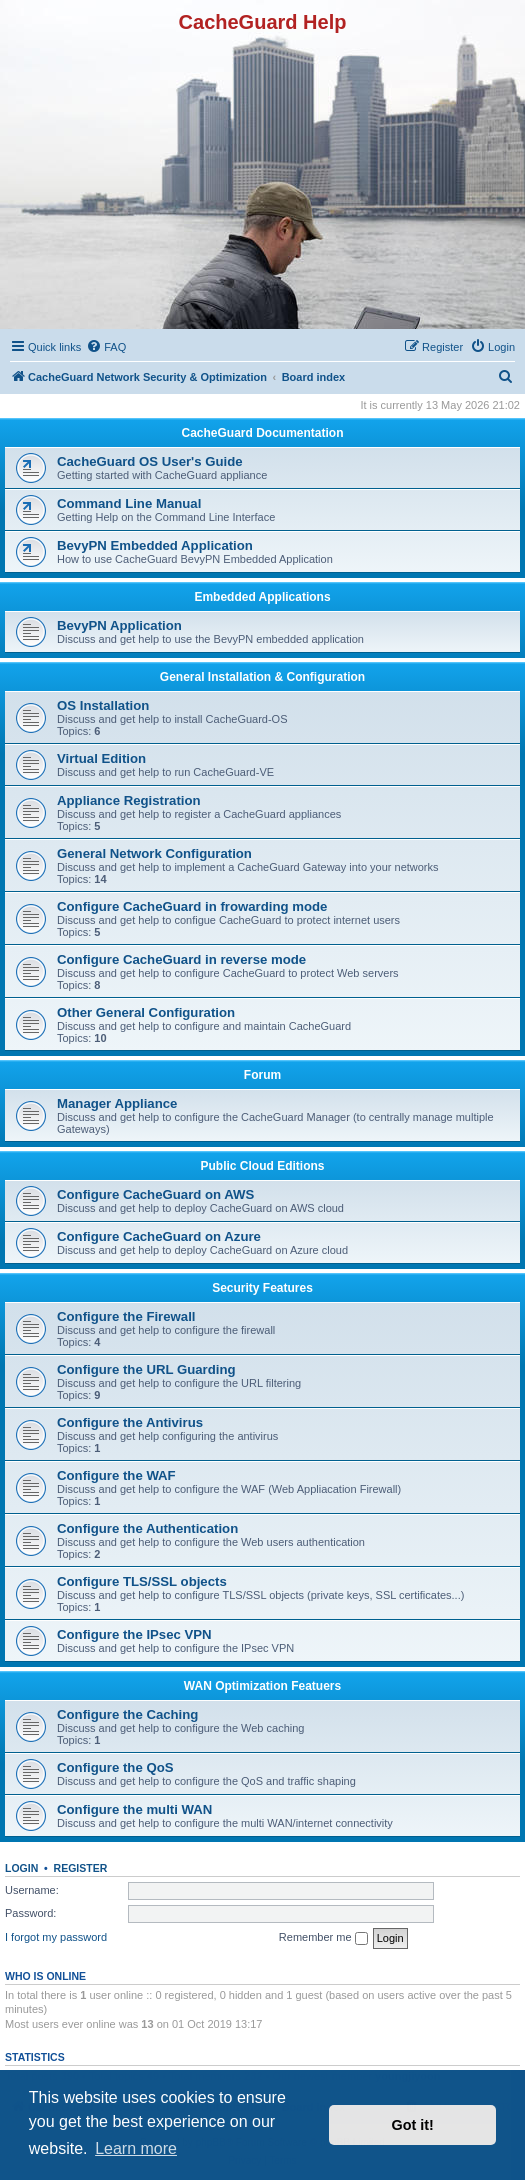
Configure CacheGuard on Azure (159, 1236)
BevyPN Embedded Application (155, 545)
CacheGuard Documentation (262, 433)
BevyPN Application (119, 625)
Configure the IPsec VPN (134, 1634)
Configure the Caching (127, 1714)
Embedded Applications (262, 597)
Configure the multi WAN (134, 1809)
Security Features (262, 1288)
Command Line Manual (129, 503)
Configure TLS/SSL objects (142, 1581)
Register (81, 1868)
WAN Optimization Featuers (262, 1686)
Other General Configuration (146, 1012)
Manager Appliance (117, 1103)
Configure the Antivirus (130, 1422)
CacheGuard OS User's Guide (150, 461)
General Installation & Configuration (262, 677)
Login (21, 1868)
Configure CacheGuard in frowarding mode (192, 906)
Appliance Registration (129, 800)
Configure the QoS (115, 1767)
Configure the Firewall (126, 1316)
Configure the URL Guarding (146, 1369)
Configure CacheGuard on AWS (155, 1194)
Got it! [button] (413, 2125)
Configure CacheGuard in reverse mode (181, 959)
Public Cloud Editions (263, 1166)
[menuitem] (106, 347)
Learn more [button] (136, 2148)
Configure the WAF (116, 1475)
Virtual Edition (101, 758)
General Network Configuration (154, 853)
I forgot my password (56, 1937)
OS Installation (103, 705)
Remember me (323, 1938)
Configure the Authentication (147, 1528)
